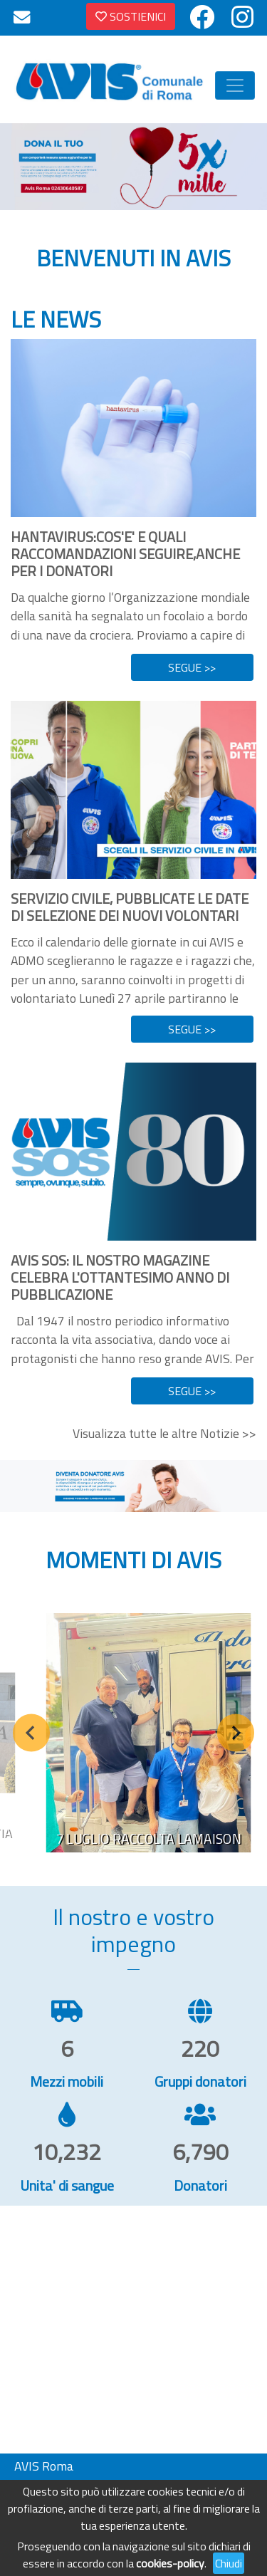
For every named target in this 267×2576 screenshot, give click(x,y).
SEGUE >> (192, 667)
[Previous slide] (32, 1732)
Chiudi (228, 2563)
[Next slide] (236, 1732)
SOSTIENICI (130, 16)
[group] (148, 1732)
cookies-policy (170, 2563)
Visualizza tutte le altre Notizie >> (164, 1433)
